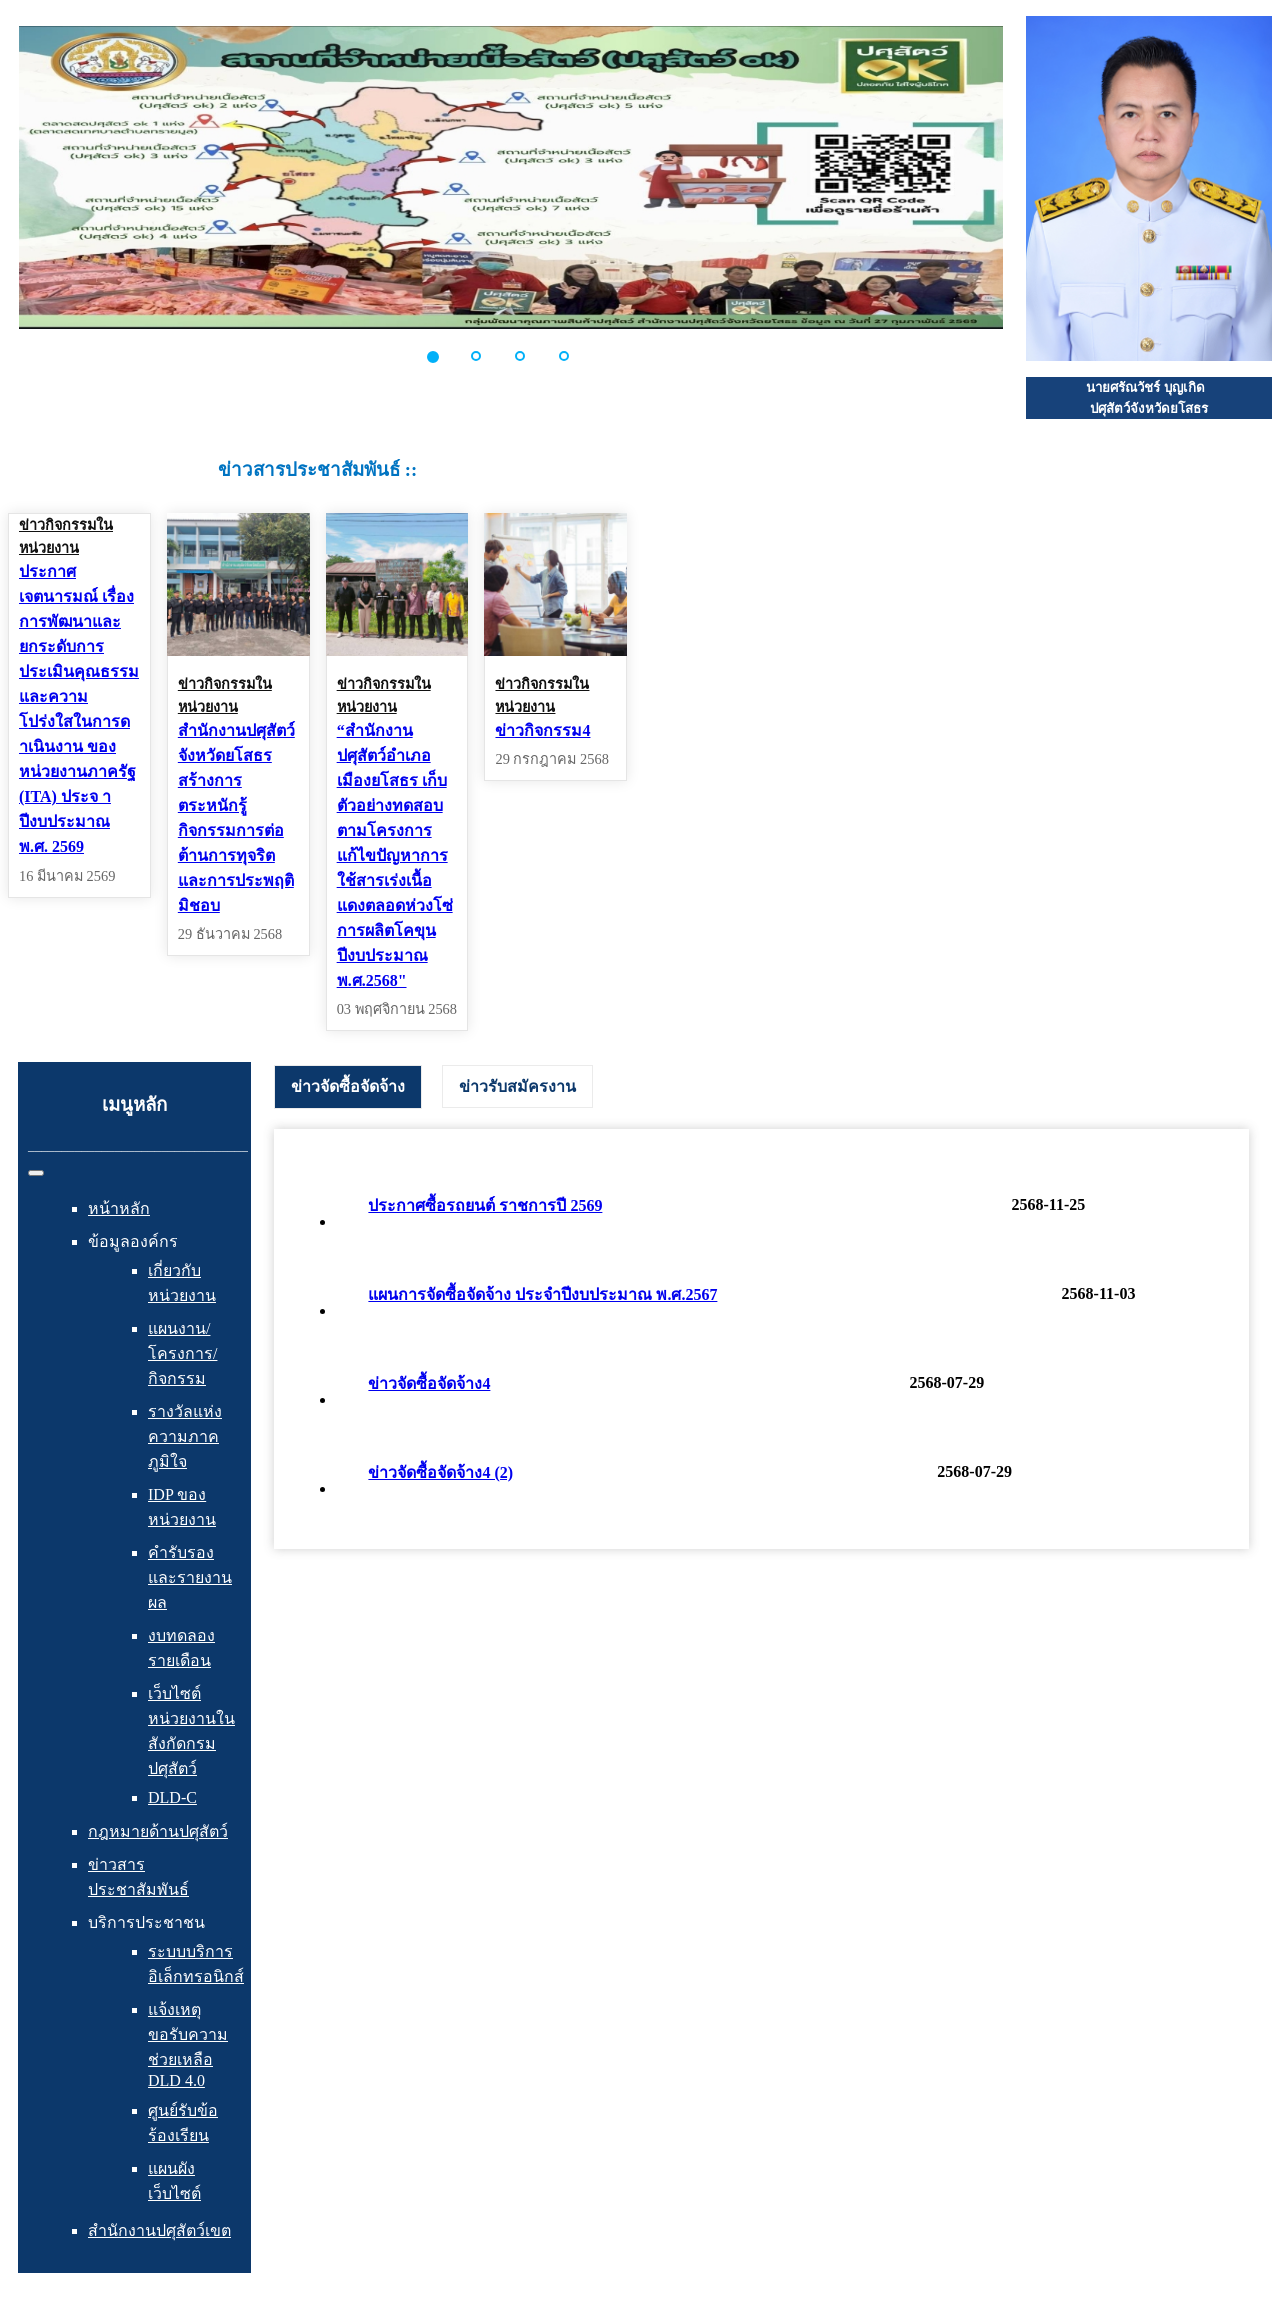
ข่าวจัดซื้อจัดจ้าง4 (429, 1383)
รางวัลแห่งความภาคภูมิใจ (185, 1436)
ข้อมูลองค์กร (133, 1241)
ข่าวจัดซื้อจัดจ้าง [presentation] (348, 1086)
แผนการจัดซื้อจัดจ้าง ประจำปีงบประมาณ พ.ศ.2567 (542, 1294)
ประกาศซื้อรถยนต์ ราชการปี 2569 (485, 1205)
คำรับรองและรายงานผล (190, 1577)
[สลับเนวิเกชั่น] (36, 1173)
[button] (444, 356)
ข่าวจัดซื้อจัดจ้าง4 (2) (440, 1472)
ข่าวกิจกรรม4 (542, 730)
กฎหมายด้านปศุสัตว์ (158, 1831)
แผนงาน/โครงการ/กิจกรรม (182, 1353)
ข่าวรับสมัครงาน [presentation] (517, 1086)
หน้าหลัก (119, 1208)
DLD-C (172, 1797)
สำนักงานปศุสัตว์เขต (159, 2230)
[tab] (348, 1087)
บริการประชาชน (146, 1922)
